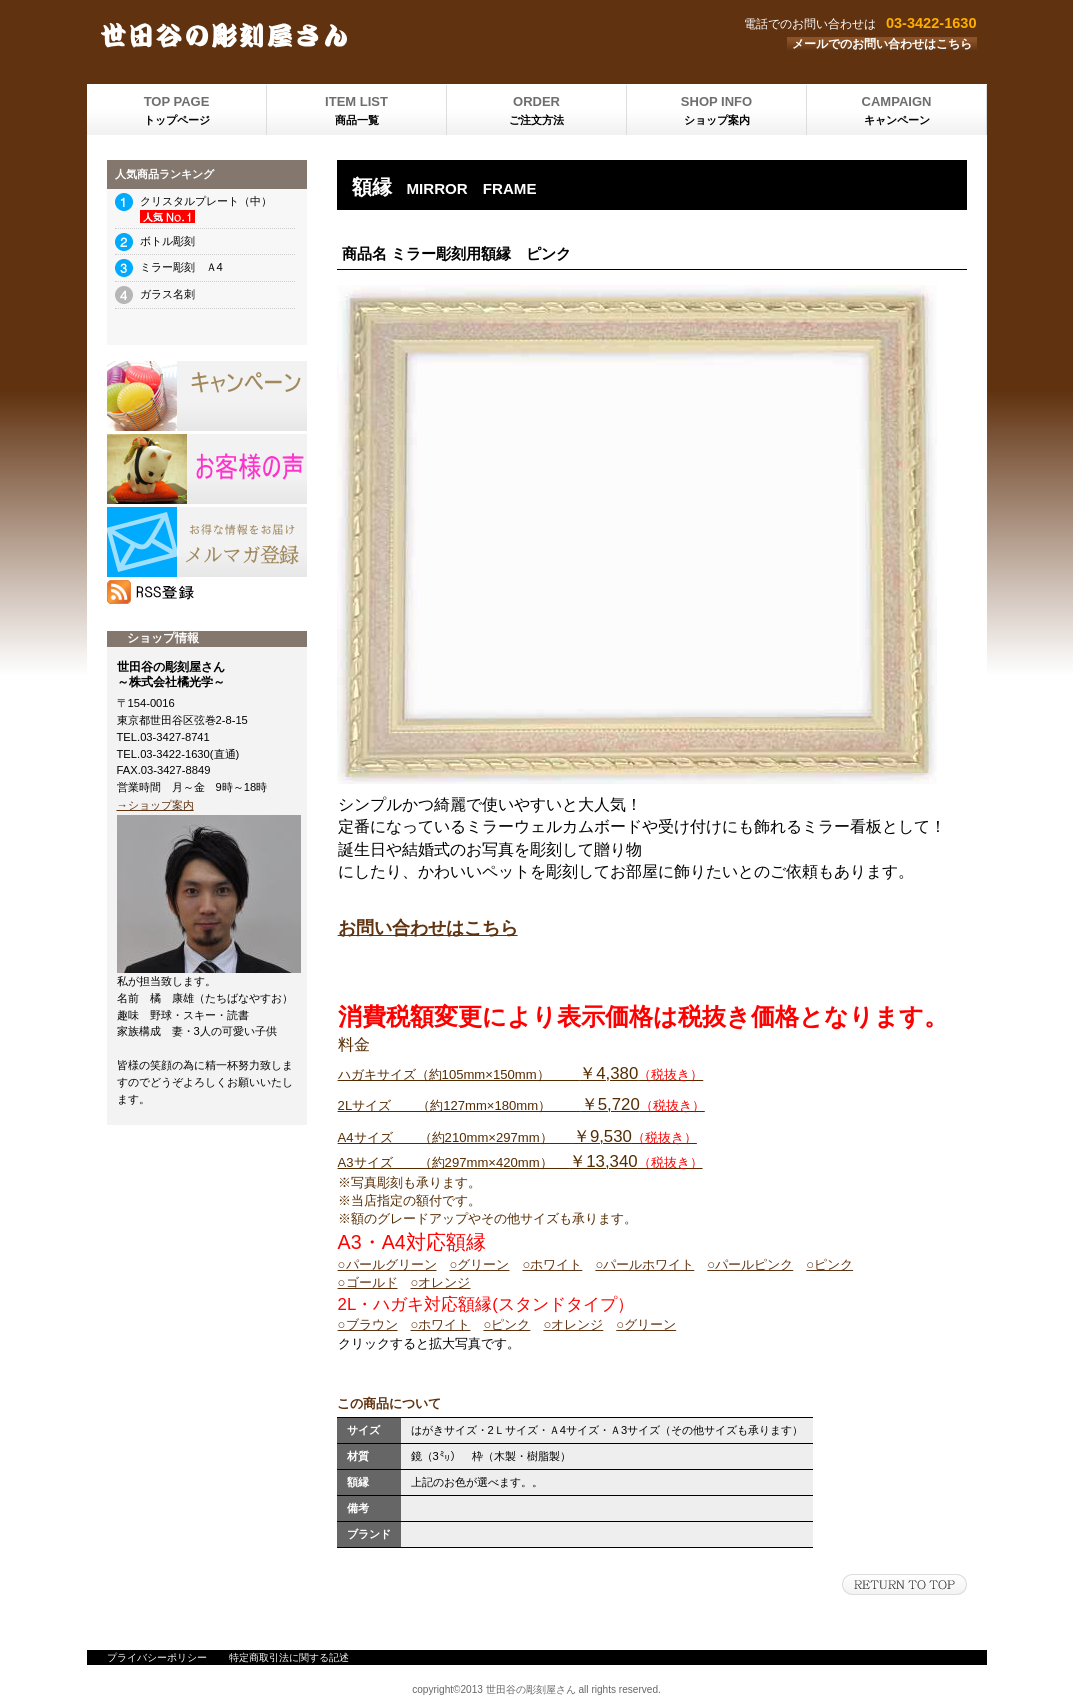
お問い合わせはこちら (428, 928)
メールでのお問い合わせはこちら (882, 44)
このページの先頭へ (904, 1584)
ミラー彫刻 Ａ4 (181, 267)
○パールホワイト (644, 1264)
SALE (207, 396)
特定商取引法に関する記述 (289, 1657)
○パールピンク (750, 1264)
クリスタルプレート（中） (206, 201)
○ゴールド (368, 1282)
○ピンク (829, 1264)
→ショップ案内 (155, 805)
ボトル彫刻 (167, 241)
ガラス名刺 (167, 294)
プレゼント (207, 469)
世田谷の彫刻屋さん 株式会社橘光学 (337, 35)
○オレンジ (441, 1282)
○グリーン (480, 1264)
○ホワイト (552, 1264)
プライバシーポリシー (157, 1657)
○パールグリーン (387, 1264)
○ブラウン (368, 1324)
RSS (207, 592)
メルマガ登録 (207, 542)
